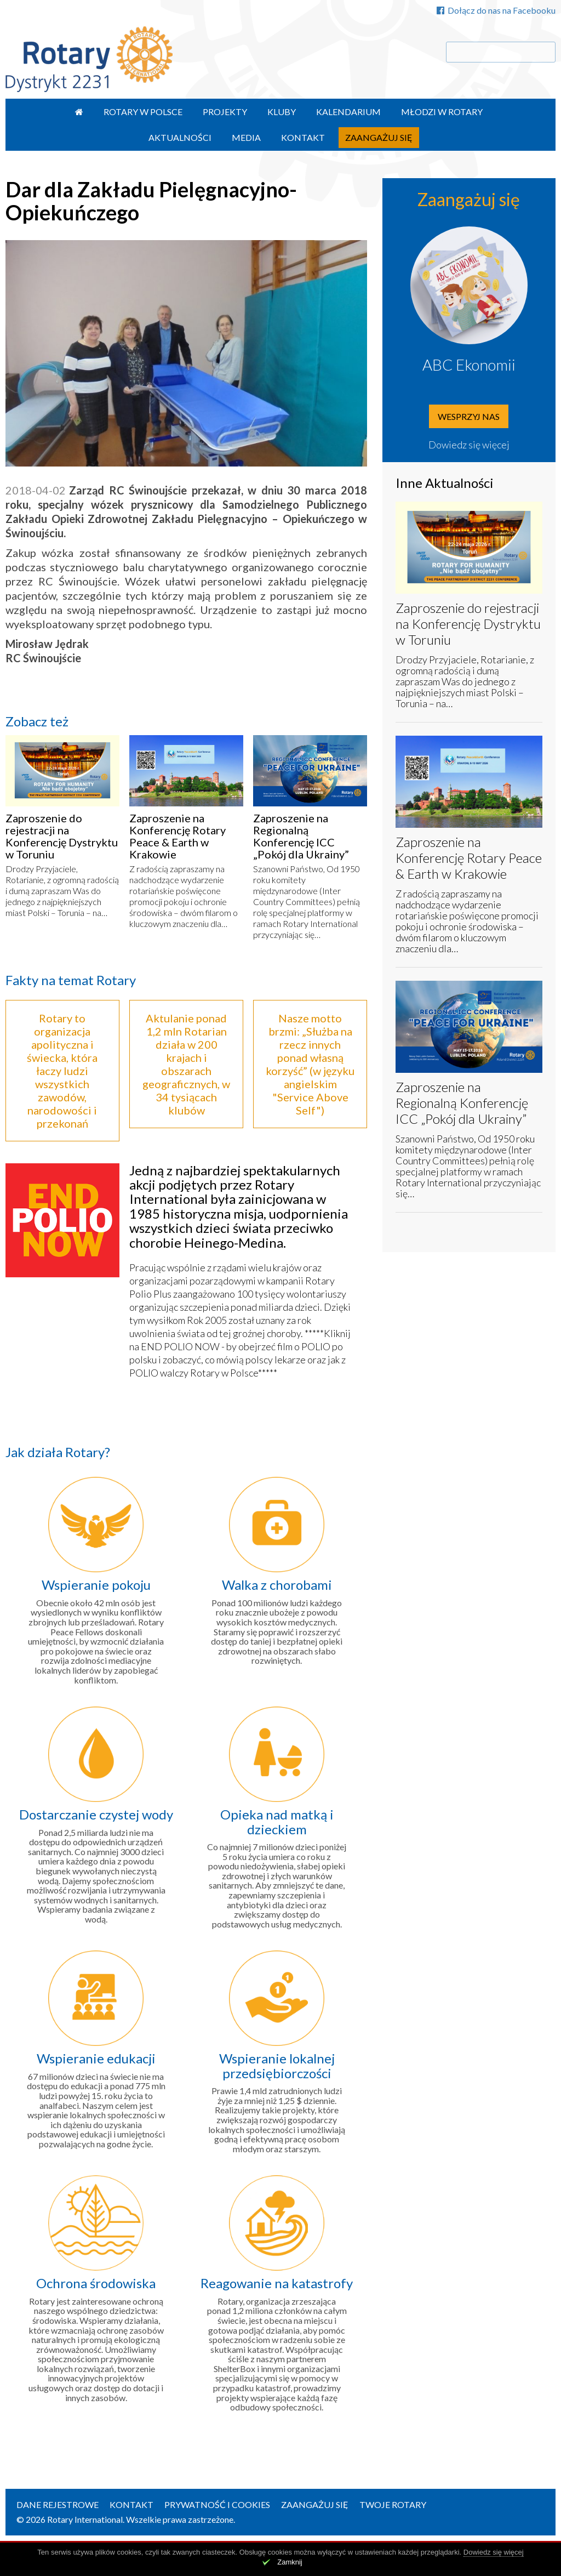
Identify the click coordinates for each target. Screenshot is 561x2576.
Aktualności (179, 137)
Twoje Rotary (392, 2504)
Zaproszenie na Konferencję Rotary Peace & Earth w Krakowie (177, 836)
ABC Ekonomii (469, 364)
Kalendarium (348, 111)
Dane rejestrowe (57, 2504)
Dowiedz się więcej (469, 445)
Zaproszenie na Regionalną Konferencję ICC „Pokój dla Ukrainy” (301, 836)
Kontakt (303, 137)
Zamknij (289, 2562)
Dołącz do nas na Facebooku (496, 10)
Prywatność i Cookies (217, 2504)
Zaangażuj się (379, 137)
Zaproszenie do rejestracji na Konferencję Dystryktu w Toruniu (61, 836)
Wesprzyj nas (469, 416)
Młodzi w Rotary (442, 111)
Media (246, 137)
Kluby (281, 111)
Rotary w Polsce (143, 111)
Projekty (225, 111)
